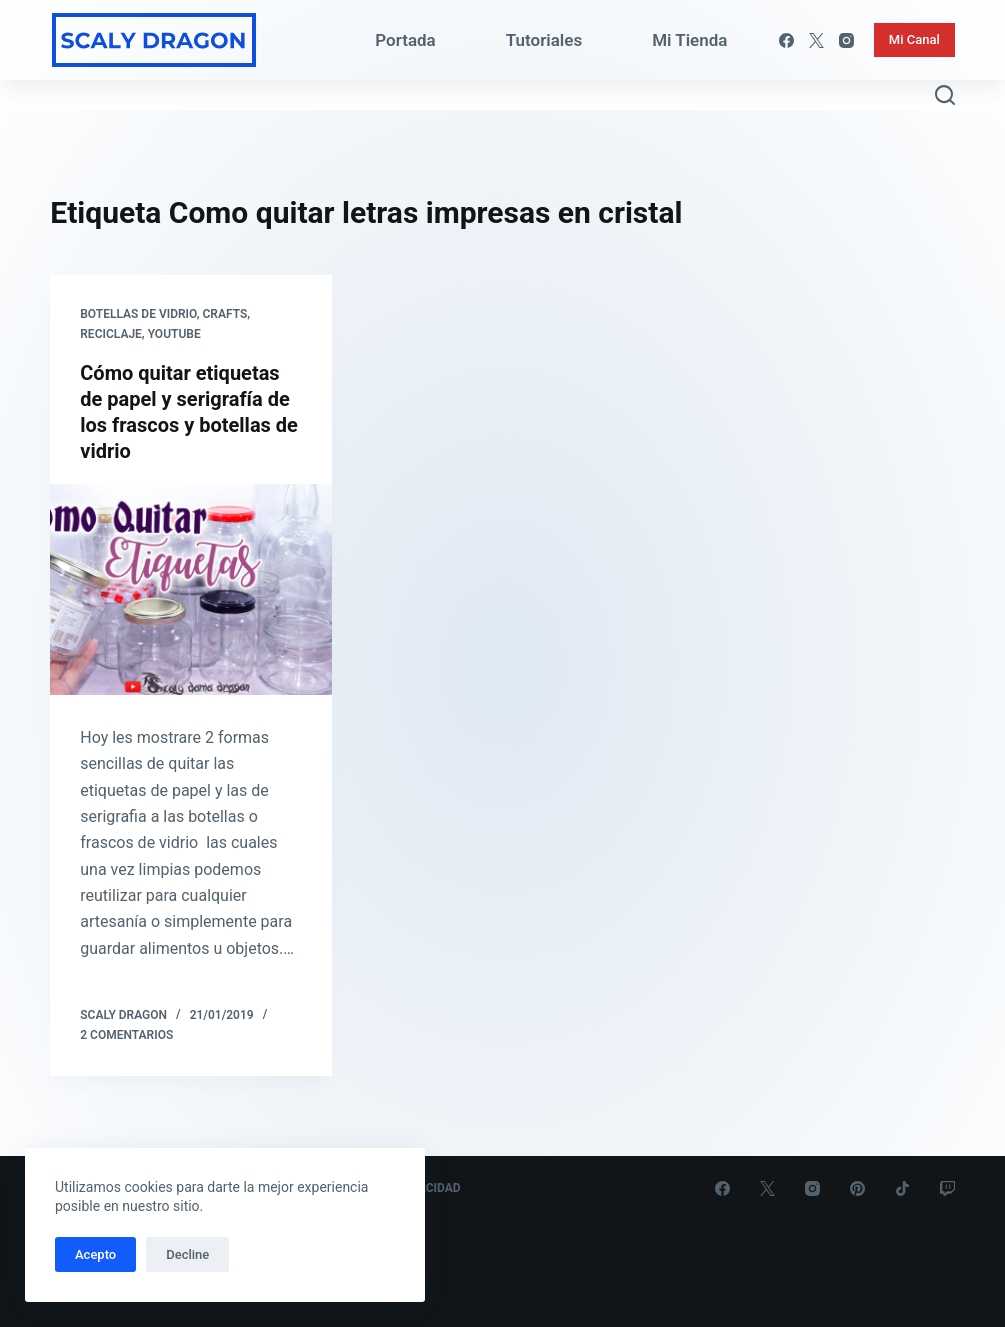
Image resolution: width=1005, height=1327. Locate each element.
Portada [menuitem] (405, 40)
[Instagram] (846, 40)
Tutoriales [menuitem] (544, 40)
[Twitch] (947, 1188)
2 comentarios (126, 1035)
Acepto (95, 1254)
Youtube (174, 334)
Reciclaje (111, 334)
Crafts (224, 314)
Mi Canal (914, 39)
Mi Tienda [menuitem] (689, 40)
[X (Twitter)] (816, 40)
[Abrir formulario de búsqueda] (945, 95)
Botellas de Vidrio (138, 314)
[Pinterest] (857, 1188)
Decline (187, 1254)
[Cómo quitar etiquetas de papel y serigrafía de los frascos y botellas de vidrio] (191, 589)
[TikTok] (902, 1188)
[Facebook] (786, 40)
